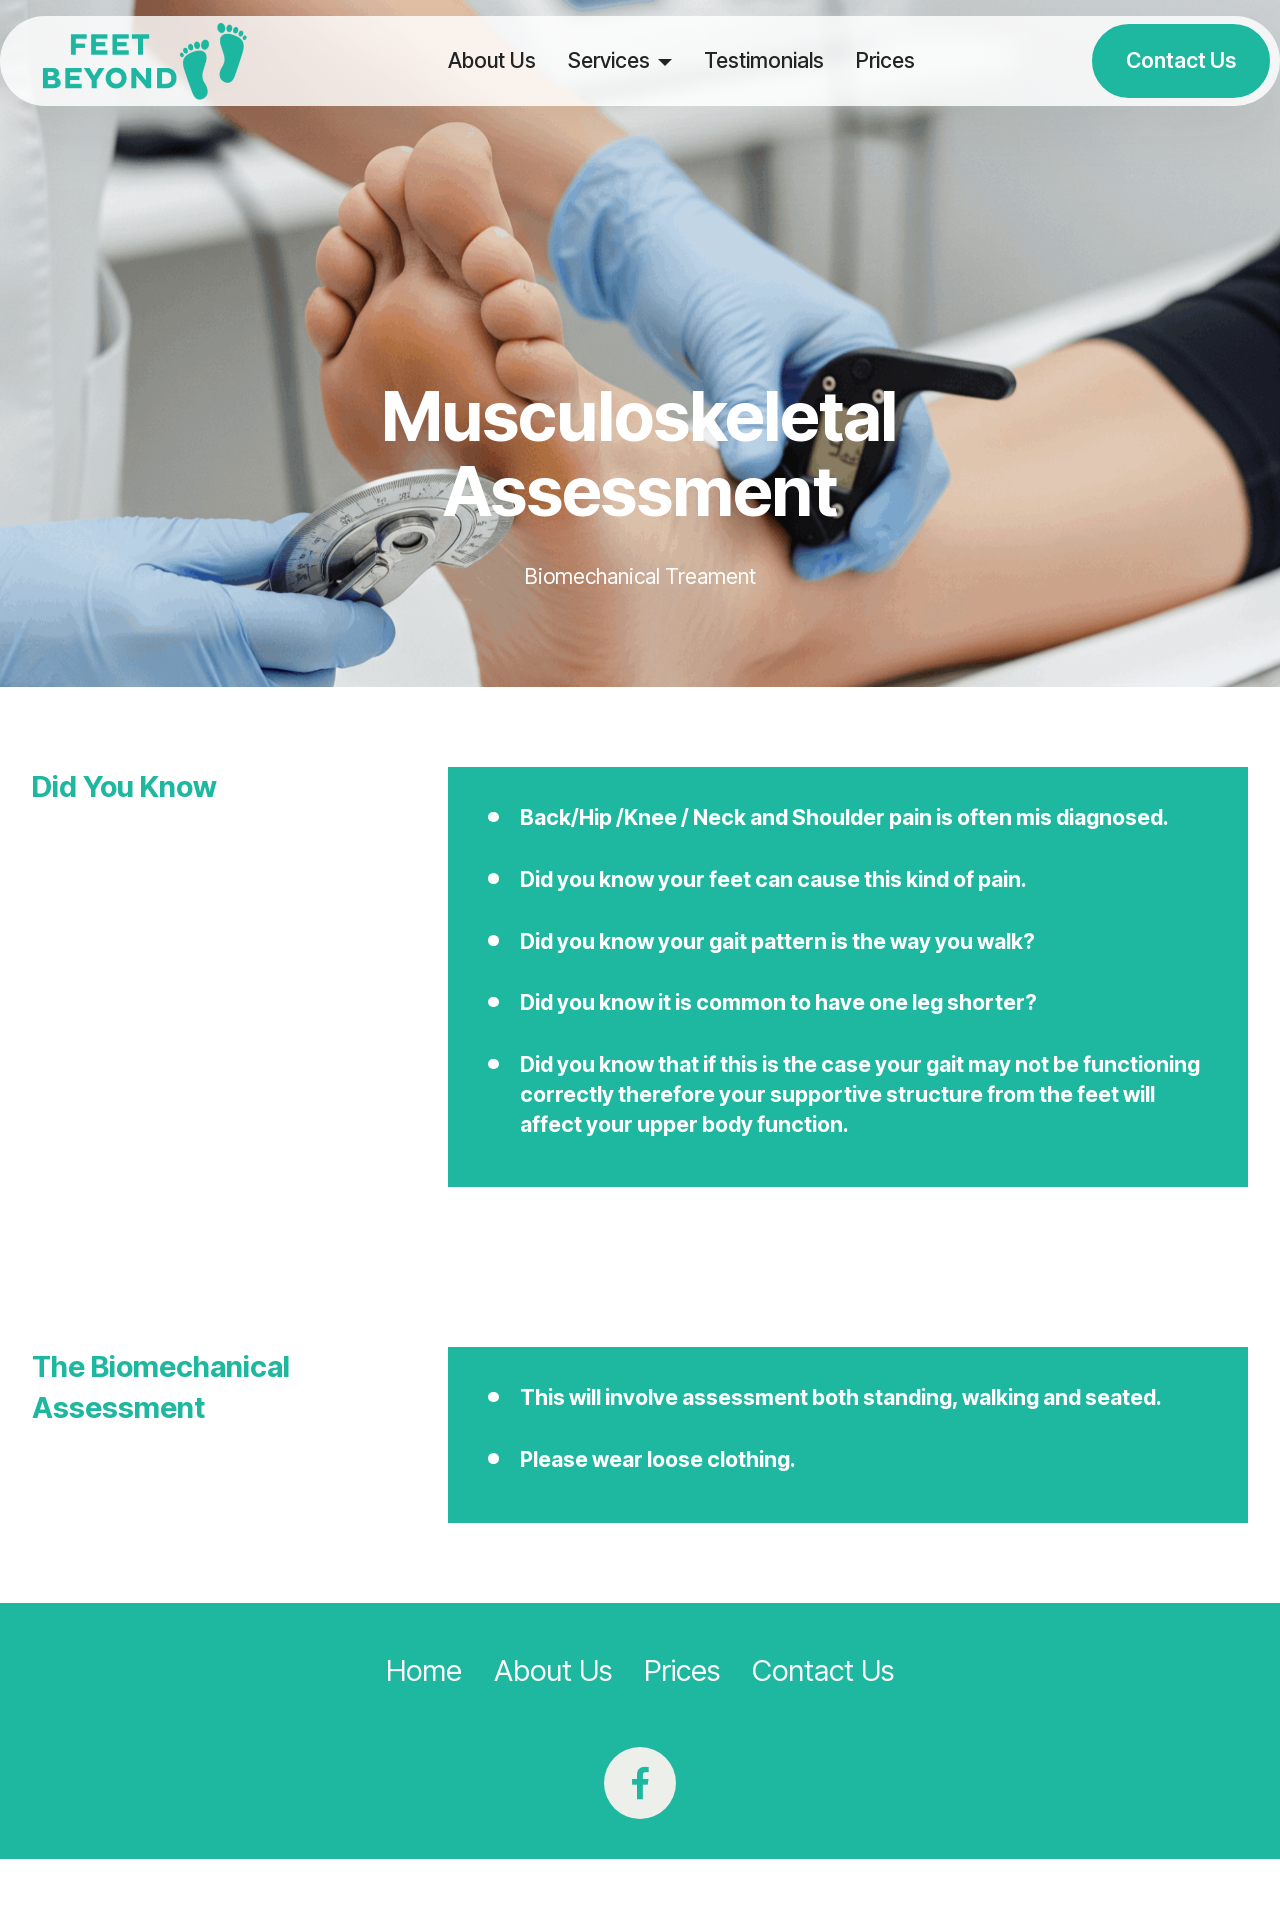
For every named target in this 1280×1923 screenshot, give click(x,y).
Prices (885, 60)
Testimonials (764, 60)
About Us (492, 60)
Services (609, 60)
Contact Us (1181, 60)
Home (424, 1670)
